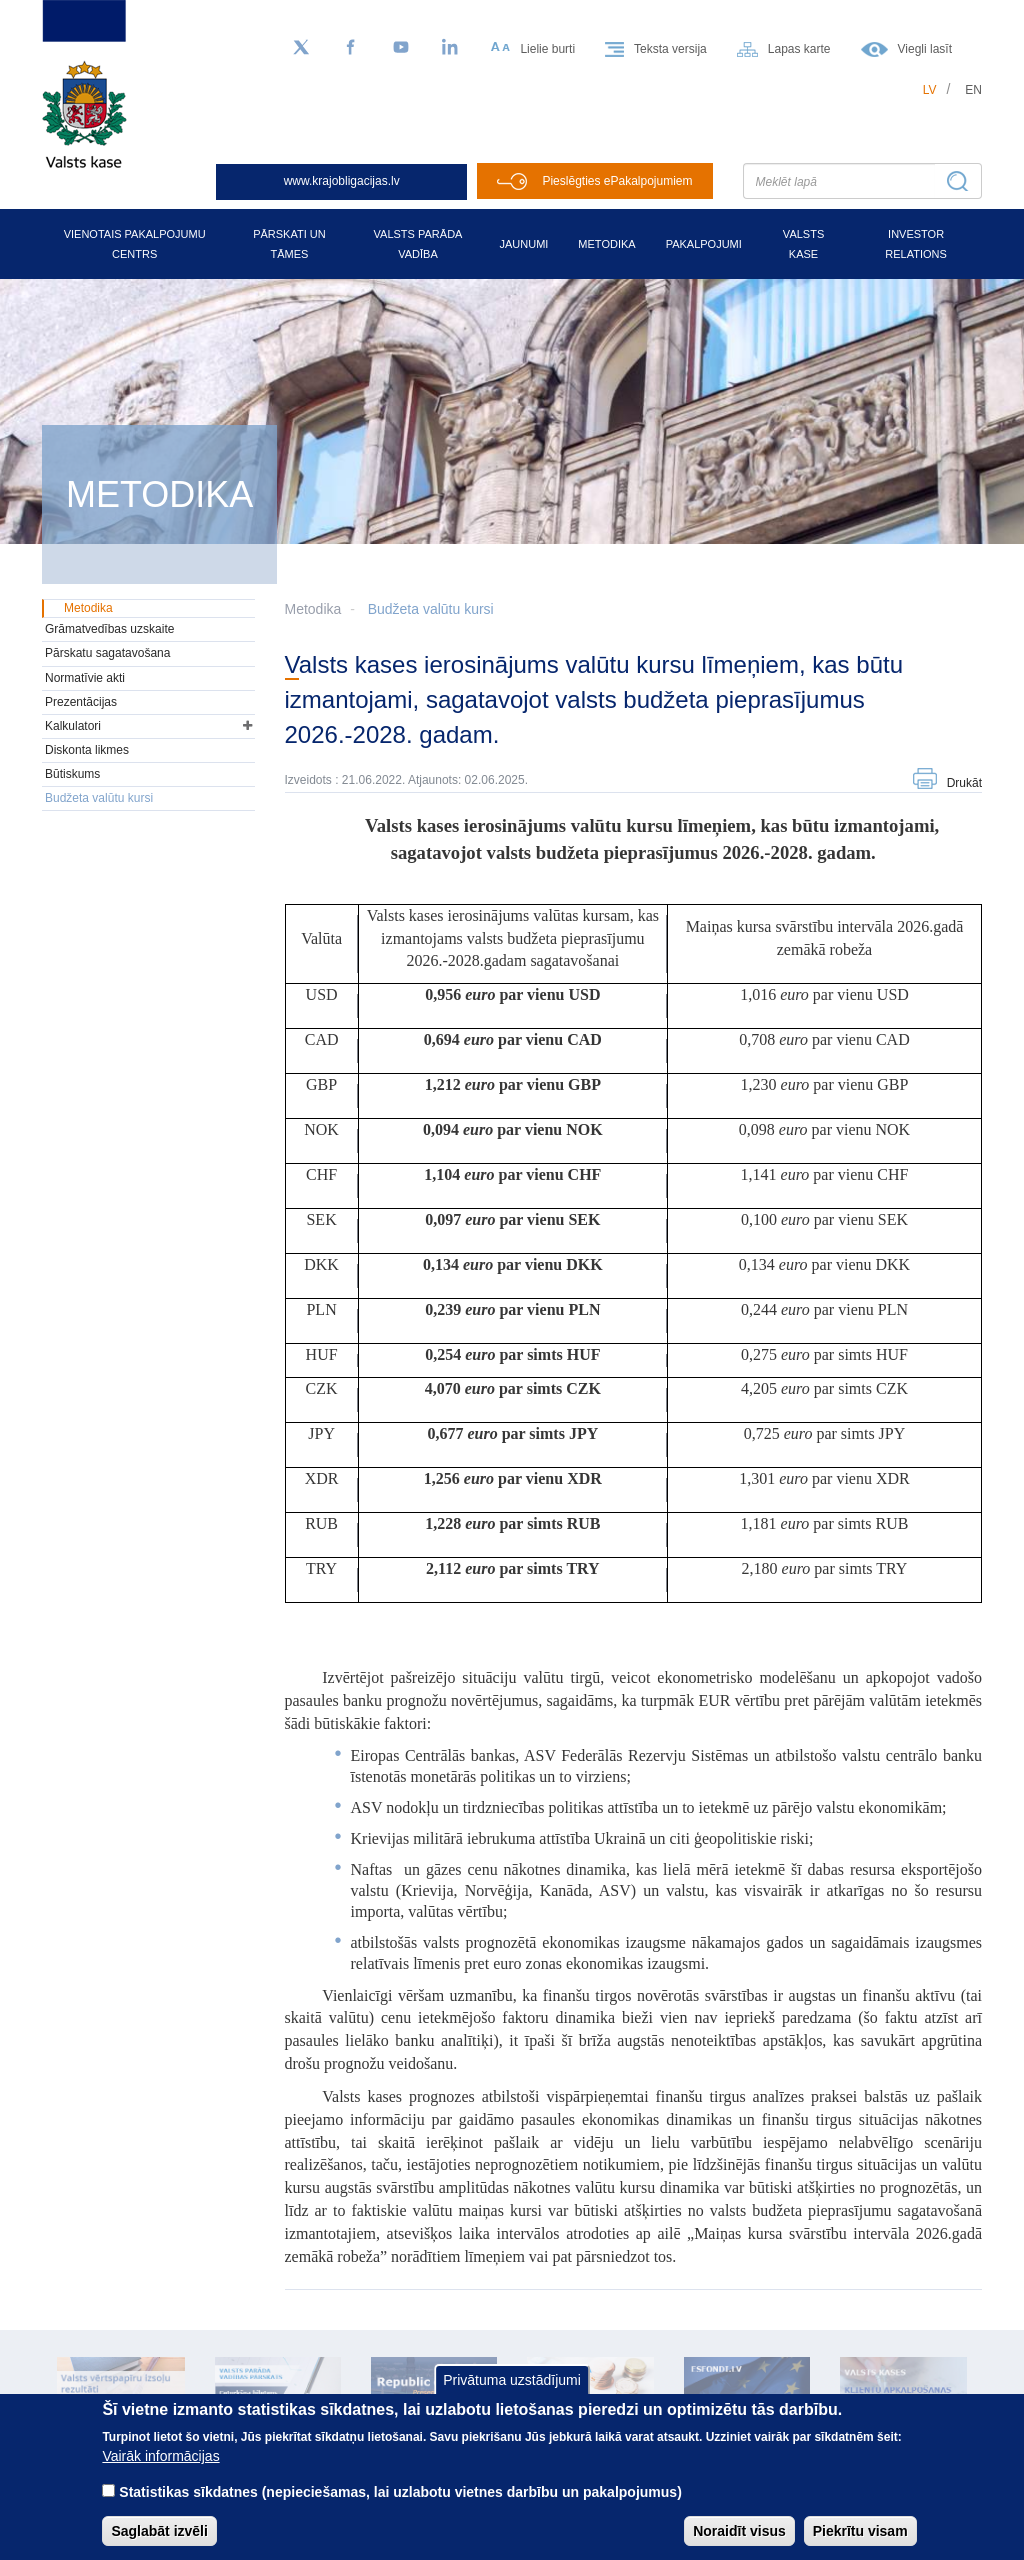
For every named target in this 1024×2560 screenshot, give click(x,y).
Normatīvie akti (85, 678)
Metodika (606, 244)
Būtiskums (72, 774)
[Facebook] (351, 48)
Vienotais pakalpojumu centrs (135, 244)
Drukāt (964, 783)
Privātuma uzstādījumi (512, 2397)
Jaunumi (523, 244)
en (973, 90)
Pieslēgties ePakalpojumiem (617, 181)
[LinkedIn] (451, 48)
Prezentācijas (81, 702)
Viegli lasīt (925, 49)
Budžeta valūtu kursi (431, 609)
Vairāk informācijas (160, 2473)
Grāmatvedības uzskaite (109, 629)
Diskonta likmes (87, 750)
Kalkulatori (73, 726)
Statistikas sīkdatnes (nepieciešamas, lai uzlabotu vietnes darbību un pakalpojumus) (400, 2509)
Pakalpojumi (704, 244)
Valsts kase (803, 244)
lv (930, 90)
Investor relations (916, 244)
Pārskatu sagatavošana (107, 653)
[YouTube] (401, 48)
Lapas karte (799, 49)
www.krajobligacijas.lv (342, 181)
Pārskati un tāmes (289, 244)
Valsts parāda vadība (418, 244)
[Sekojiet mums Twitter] (301, 48)
